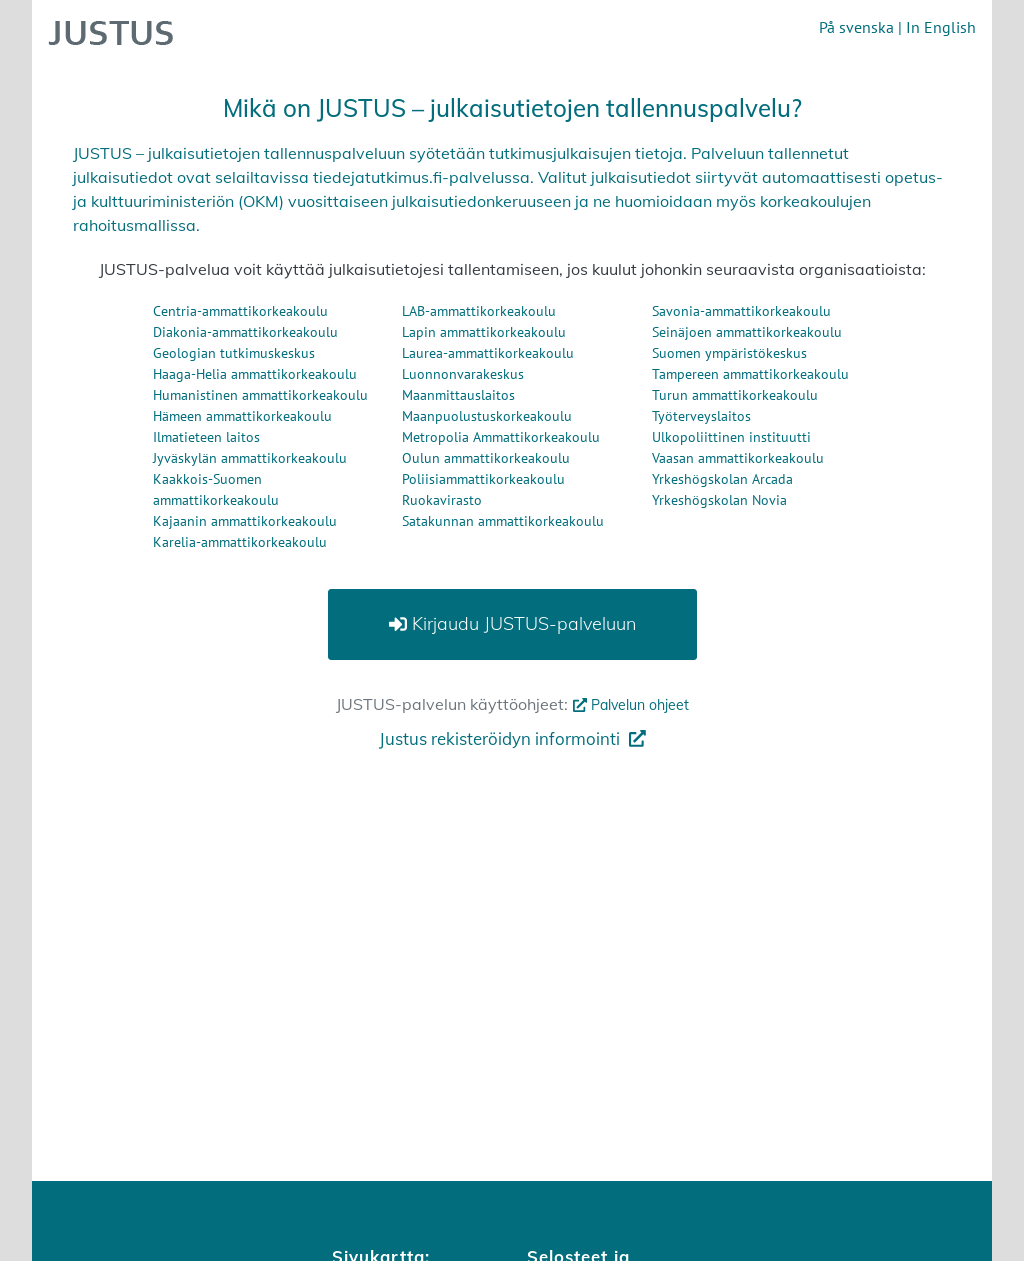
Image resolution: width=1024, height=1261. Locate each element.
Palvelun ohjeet (628, 705)
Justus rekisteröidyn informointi (512, 738)
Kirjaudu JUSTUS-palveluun (512, 623)
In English (941, 27)
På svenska (856, 27)
